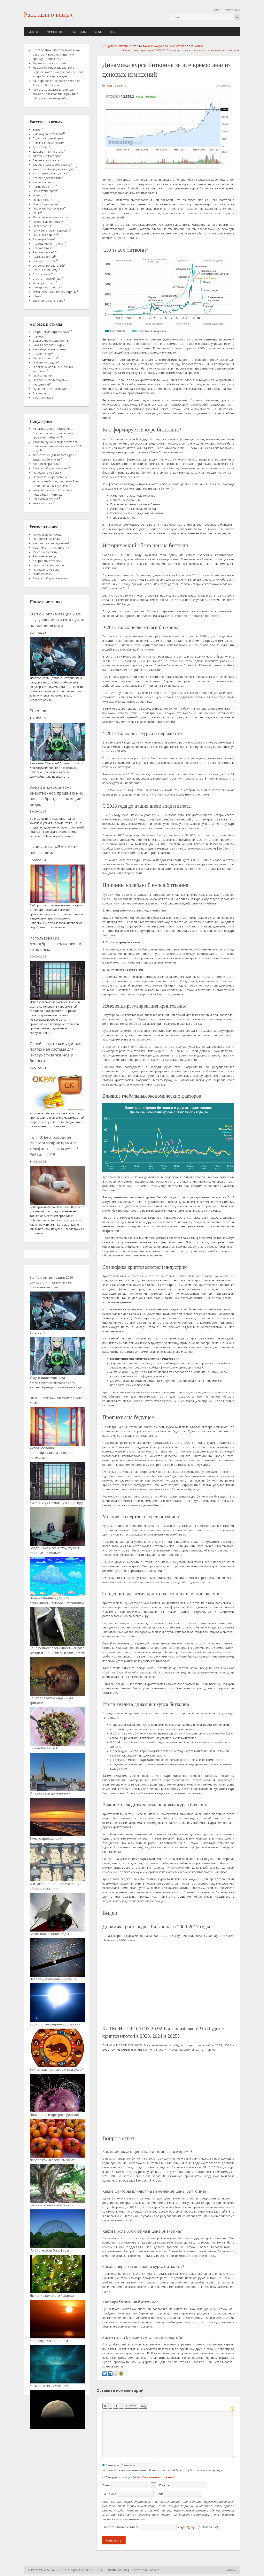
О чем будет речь (46, 204)
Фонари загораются (47, 287)
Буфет (38, 129)
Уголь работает (45, 283)
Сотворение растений (49, 265)
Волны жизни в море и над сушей (57, 2069)
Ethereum (38, 710)
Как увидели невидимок (50, 349)
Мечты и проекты (45, 552)
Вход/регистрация (138, 2477)
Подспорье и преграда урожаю (54, 2114)
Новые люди (42, 200)
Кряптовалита (116, 85)
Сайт (160, 2494)
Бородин (40, 336)
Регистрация (231, 10)
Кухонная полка (45, 182)
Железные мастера (47, 156)
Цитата (131, 2406)
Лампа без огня (45, 186)
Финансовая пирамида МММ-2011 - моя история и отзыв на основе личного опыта (178, 50)
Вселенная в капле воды (49, 1934)
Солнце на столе (45, 261)
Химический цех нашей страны (55, 292)
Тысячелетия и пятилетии (51, 547)
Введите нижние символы (120, 2527)
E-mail (106, 2485)
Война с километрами (48, 143)
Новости (40, 195)
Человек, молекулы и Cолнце (53, 1979)
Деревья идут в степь (49, 151)
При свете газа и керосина (52, 230)
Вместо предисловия (46, 1838)
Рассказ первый (45, 252)
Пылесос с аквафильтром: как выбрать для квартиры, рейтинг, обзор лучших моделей (56, 94)
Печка (37, 213)
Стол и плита (43, 274)
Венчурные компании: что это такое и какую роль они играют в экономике (152, 46)
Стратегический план (48, 278)
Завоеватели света (46, 160)
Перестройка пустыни (49, 208)
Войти (215, 10)
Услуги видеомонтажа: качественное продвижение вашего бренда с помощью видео (56, 1382)
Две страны (41, 147)
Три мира (40, 393)
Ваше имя (111, 2465)
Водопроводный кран (48, 138)
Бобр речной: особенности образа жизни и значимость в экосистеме (57, 1650)
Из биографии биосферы (49, 2250)
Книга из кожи (42, 503)
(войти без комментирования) (154, 2477)
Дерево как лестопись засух (52, 2160)
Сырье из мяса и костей (49, 63)
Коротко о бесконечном (49, 2340)
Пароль (164, 2485)
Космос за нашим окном (49, 2385)
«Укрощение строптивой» (52, 332)
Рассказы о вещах (48, 14)
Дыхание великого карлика (52, 2295)
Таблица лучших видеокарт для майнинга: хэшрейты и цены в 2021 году (58, 446)
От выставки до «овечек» (50, 1793)
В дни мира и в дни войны (52, 340)
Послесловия (42, 226)
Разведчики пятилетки (49, 243)
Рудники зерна (44, 257)
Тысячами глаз (43, 397)
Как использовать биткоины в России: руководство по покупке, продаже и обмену (55, 433)
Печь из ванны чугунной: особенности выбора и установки (57, 1600)
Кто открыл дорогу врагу (51, 173)
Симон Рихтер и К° (44, 1748)
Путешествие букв (46, 472)
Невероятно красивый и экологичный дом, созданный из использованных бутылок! (55, 481)
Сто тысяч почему (46, 270)
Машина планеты (45, 358)
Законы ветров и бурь (49, 345)
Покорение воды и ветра (51, 217)
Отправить (114, 2540)
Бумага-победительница (50, 468)
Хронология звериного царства (55, 2024)
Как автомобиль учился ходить (55, 169)
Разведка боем (44, 239)
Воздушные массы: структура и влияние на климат (54, 1550)
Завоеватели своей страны (52, 164)
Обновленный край (46, 539)
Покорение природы (48, 222)
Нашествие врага (45, 191)
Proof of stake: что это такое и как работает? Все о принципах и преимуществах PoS (56, 54)
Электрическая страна (49, 300)
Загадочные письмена (48, 565)
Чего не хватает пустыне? (51, 543)
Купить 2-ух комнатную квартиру (56, 1502)
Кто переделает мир (48, 178)
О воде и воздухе (46, 362)
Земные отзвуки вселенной (52, 2205)
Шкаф (37, 296)
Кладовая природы (46, 464)
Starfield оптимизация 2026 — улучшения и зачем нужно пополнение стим (57, 619)
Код (143, 2406)
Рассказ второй (45, 248)
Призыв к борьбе (45, 235)
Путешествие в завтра (49, 389)
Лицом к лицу (43, 353)
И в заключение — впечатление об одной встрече (56, 1886)
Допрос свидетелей (47, 561)
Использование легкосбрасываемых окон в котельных (55, 943)
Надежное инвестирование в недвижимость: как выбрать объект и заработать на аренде (58, 71)
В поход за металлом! (49, 134)
